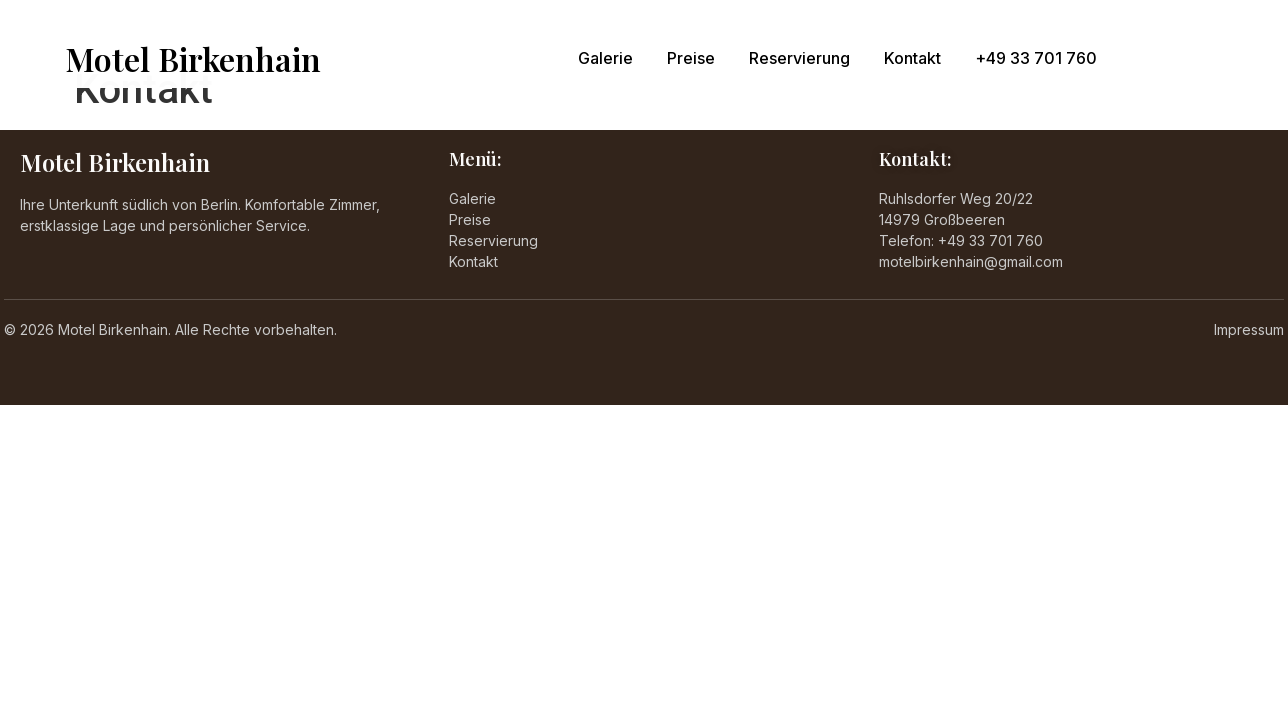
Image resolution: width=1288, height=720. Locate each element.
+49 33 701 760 (1036, 58)
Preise (691, 58)
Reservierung (799, 58)
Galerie (605, 58)
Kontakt (912, 58)
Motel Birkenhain (193, 58)
